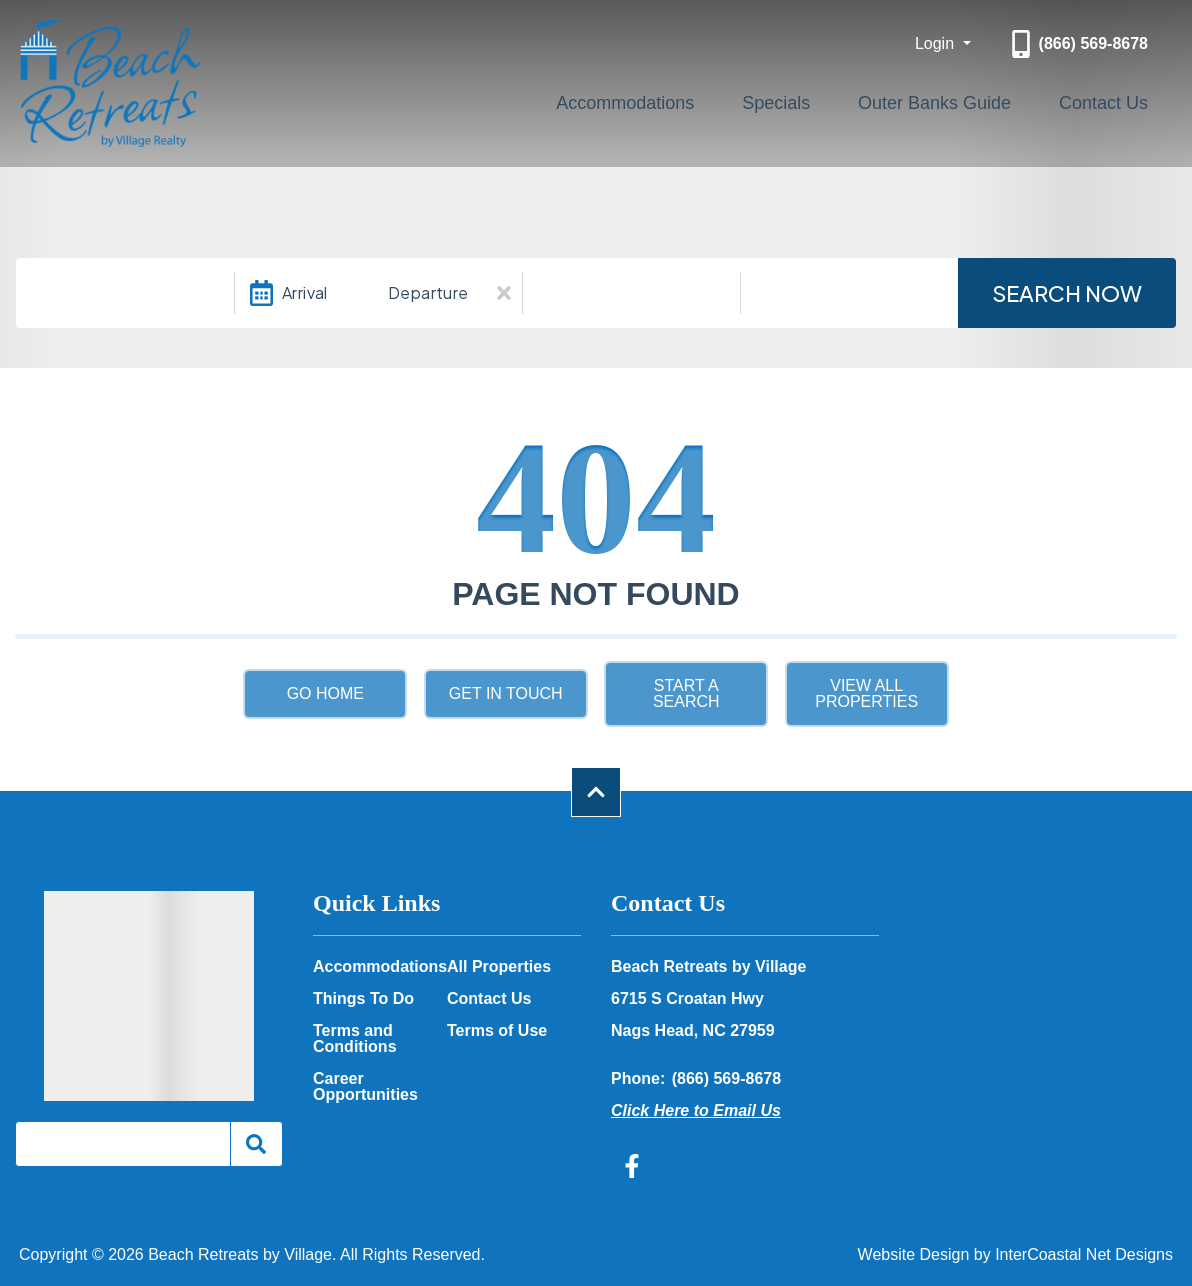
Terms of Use (497, 1031)
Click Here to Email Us (696, 1110)
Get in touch (506, 693)
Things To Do (363, 999)
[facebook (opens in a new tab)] (635, 1166)
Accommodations (737, 99)
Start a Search (686, 693)
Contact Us (1119, 99)
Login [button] (937, 43)
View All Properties (866, 693)
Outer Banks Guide (982, 99)
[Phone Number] (1077, 44)
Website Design (914, 1254)
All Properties (499, 967)
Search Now (1067, 293)
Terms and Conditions (355, 1039)
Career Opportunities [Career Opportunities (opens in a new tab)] (365, 1087)
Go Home (325, 693)
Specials (856, 99)
